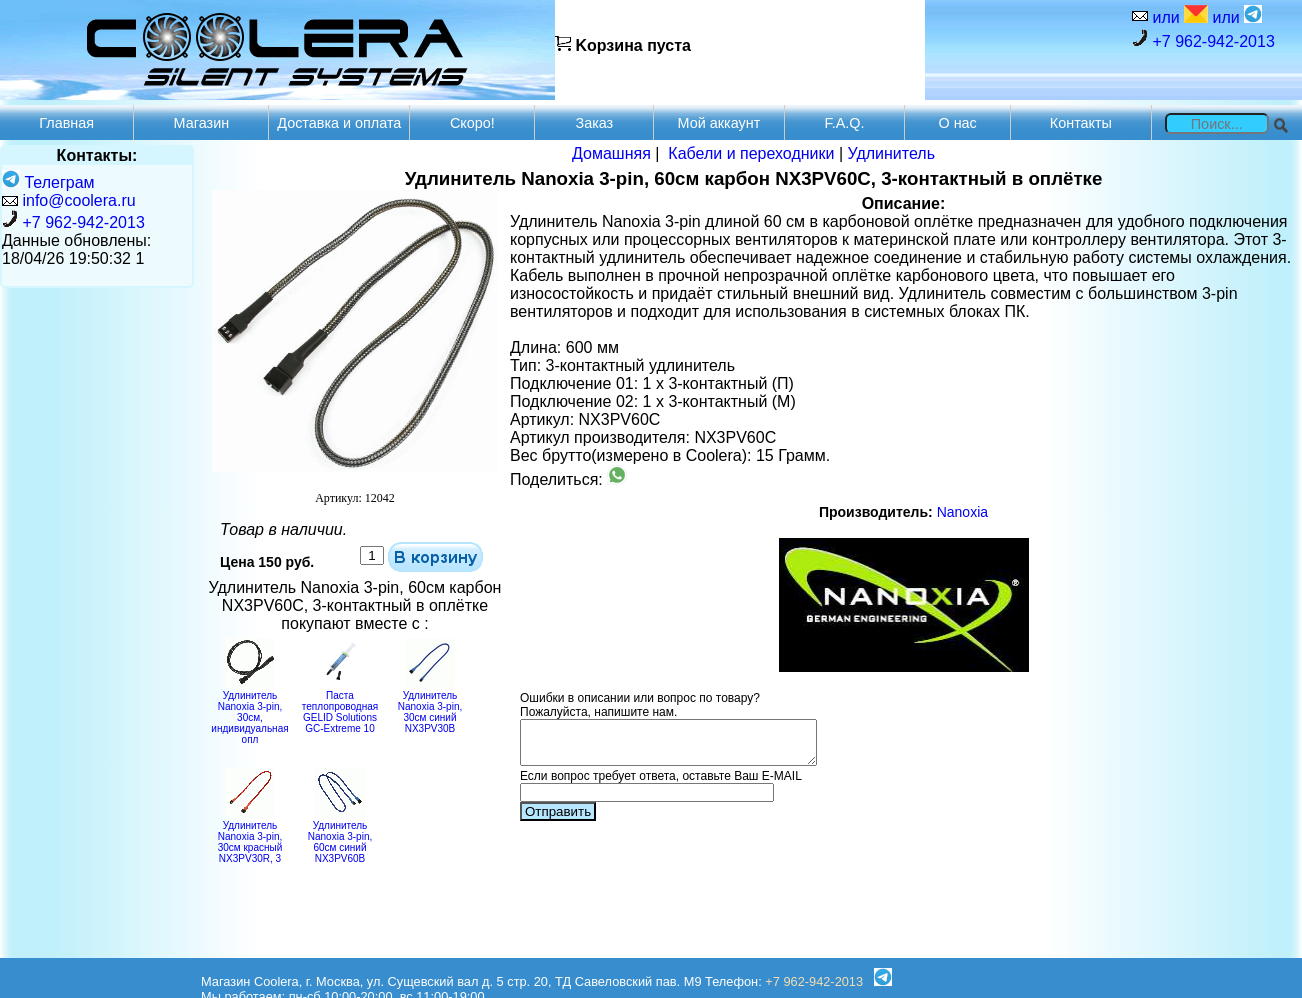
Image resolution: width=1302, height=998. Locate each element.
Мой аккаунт (719, 123)
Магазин (202, 123)
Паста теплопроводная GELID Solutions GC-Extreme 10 (340, 706)
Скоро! (472, 123)
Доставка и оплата (339, 123)
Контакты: (97, 155)
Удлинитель (890, 153)
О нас (957, 123)
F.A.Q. (845, 123)
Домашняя (611, 153)
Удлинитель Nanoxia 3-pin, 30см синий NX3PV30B (430, 706)
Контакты (1081, 123)
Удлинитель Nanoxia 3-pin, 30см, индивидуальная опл (249, 712)
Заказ (594, 123)
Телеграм (48, 182)
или (1178, 15)
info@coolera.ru (78, 200)
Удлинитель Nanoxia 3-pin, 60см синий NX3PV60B (340, 836)
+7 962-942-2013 (1203, 39)
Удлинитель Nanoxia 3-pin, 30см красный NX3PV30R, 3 (250, 836)
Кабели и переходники (751, 153)
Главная (66, 123)
